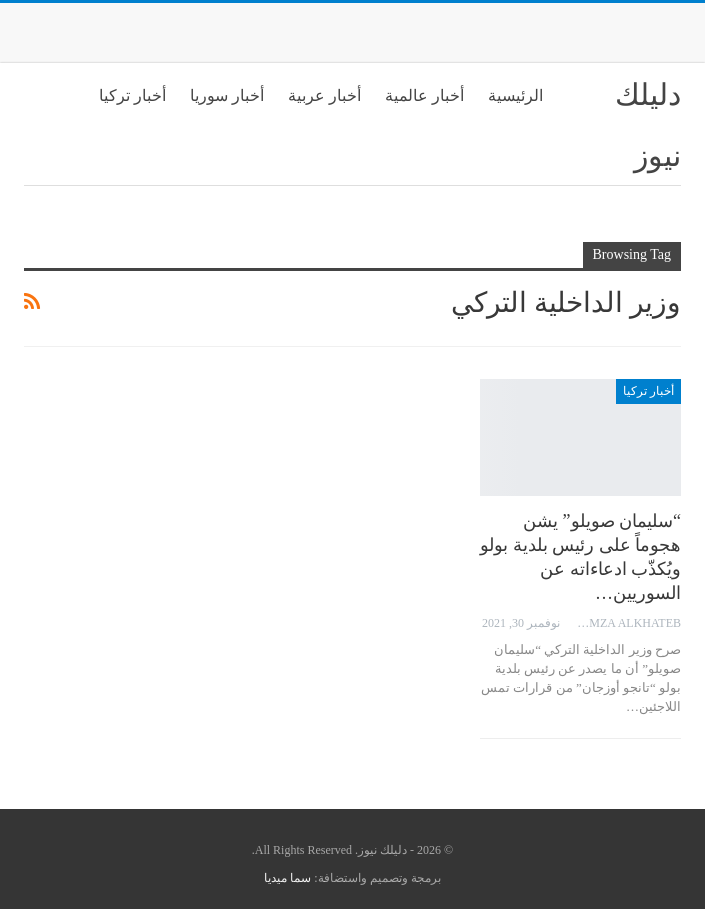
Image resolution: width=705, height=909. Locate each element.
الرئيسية (515, 95)
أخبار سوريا (227, 95)
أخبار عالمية (424, 95)
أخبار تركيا (132, 95)
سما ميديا (287, 878)
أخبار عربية (324, 95)
